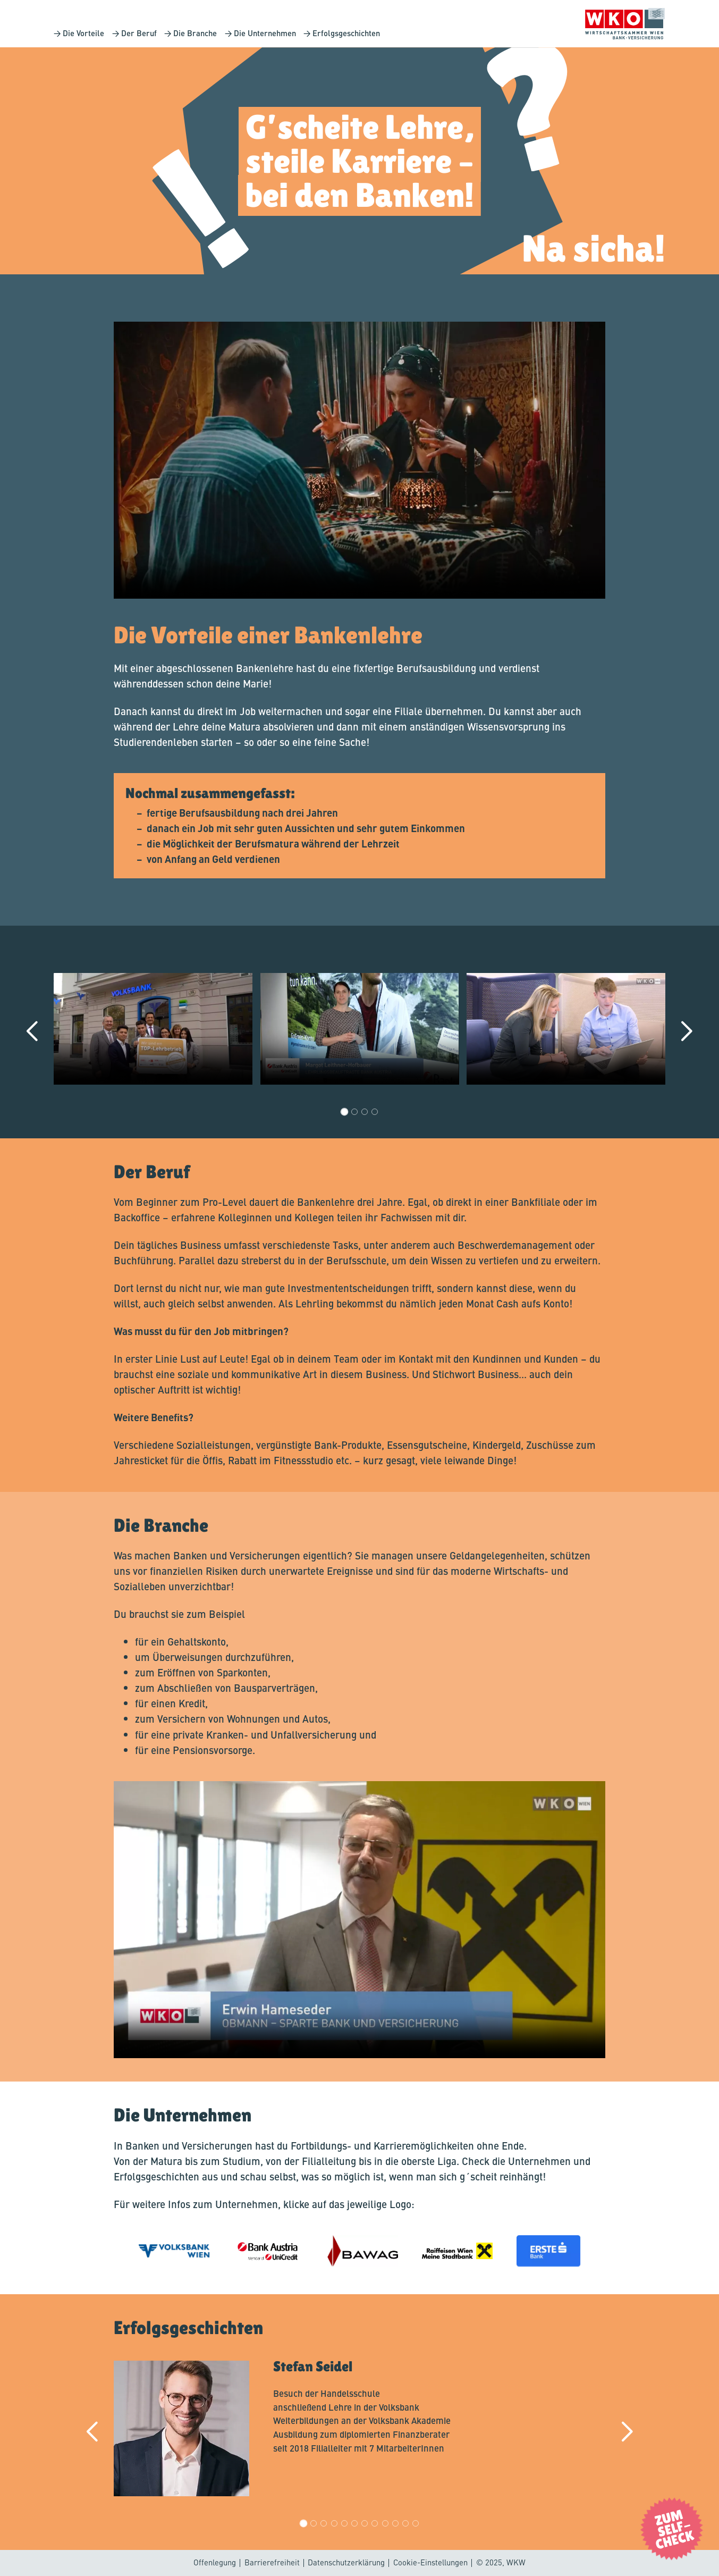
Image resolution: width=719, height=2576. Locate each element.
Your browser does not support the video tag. (359, 460)
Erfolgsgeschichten (346, 32)
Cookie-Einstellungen (430, 2561)
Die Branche (195, 32)
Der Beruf (139, 32)
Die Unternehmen (264, 32)
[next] (685, 1032)
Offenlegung (214, 2561)
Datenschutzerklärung (346, 2561)
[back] (34, 1032)
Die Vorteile (83, 32)
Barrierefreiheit (272, 2561)
